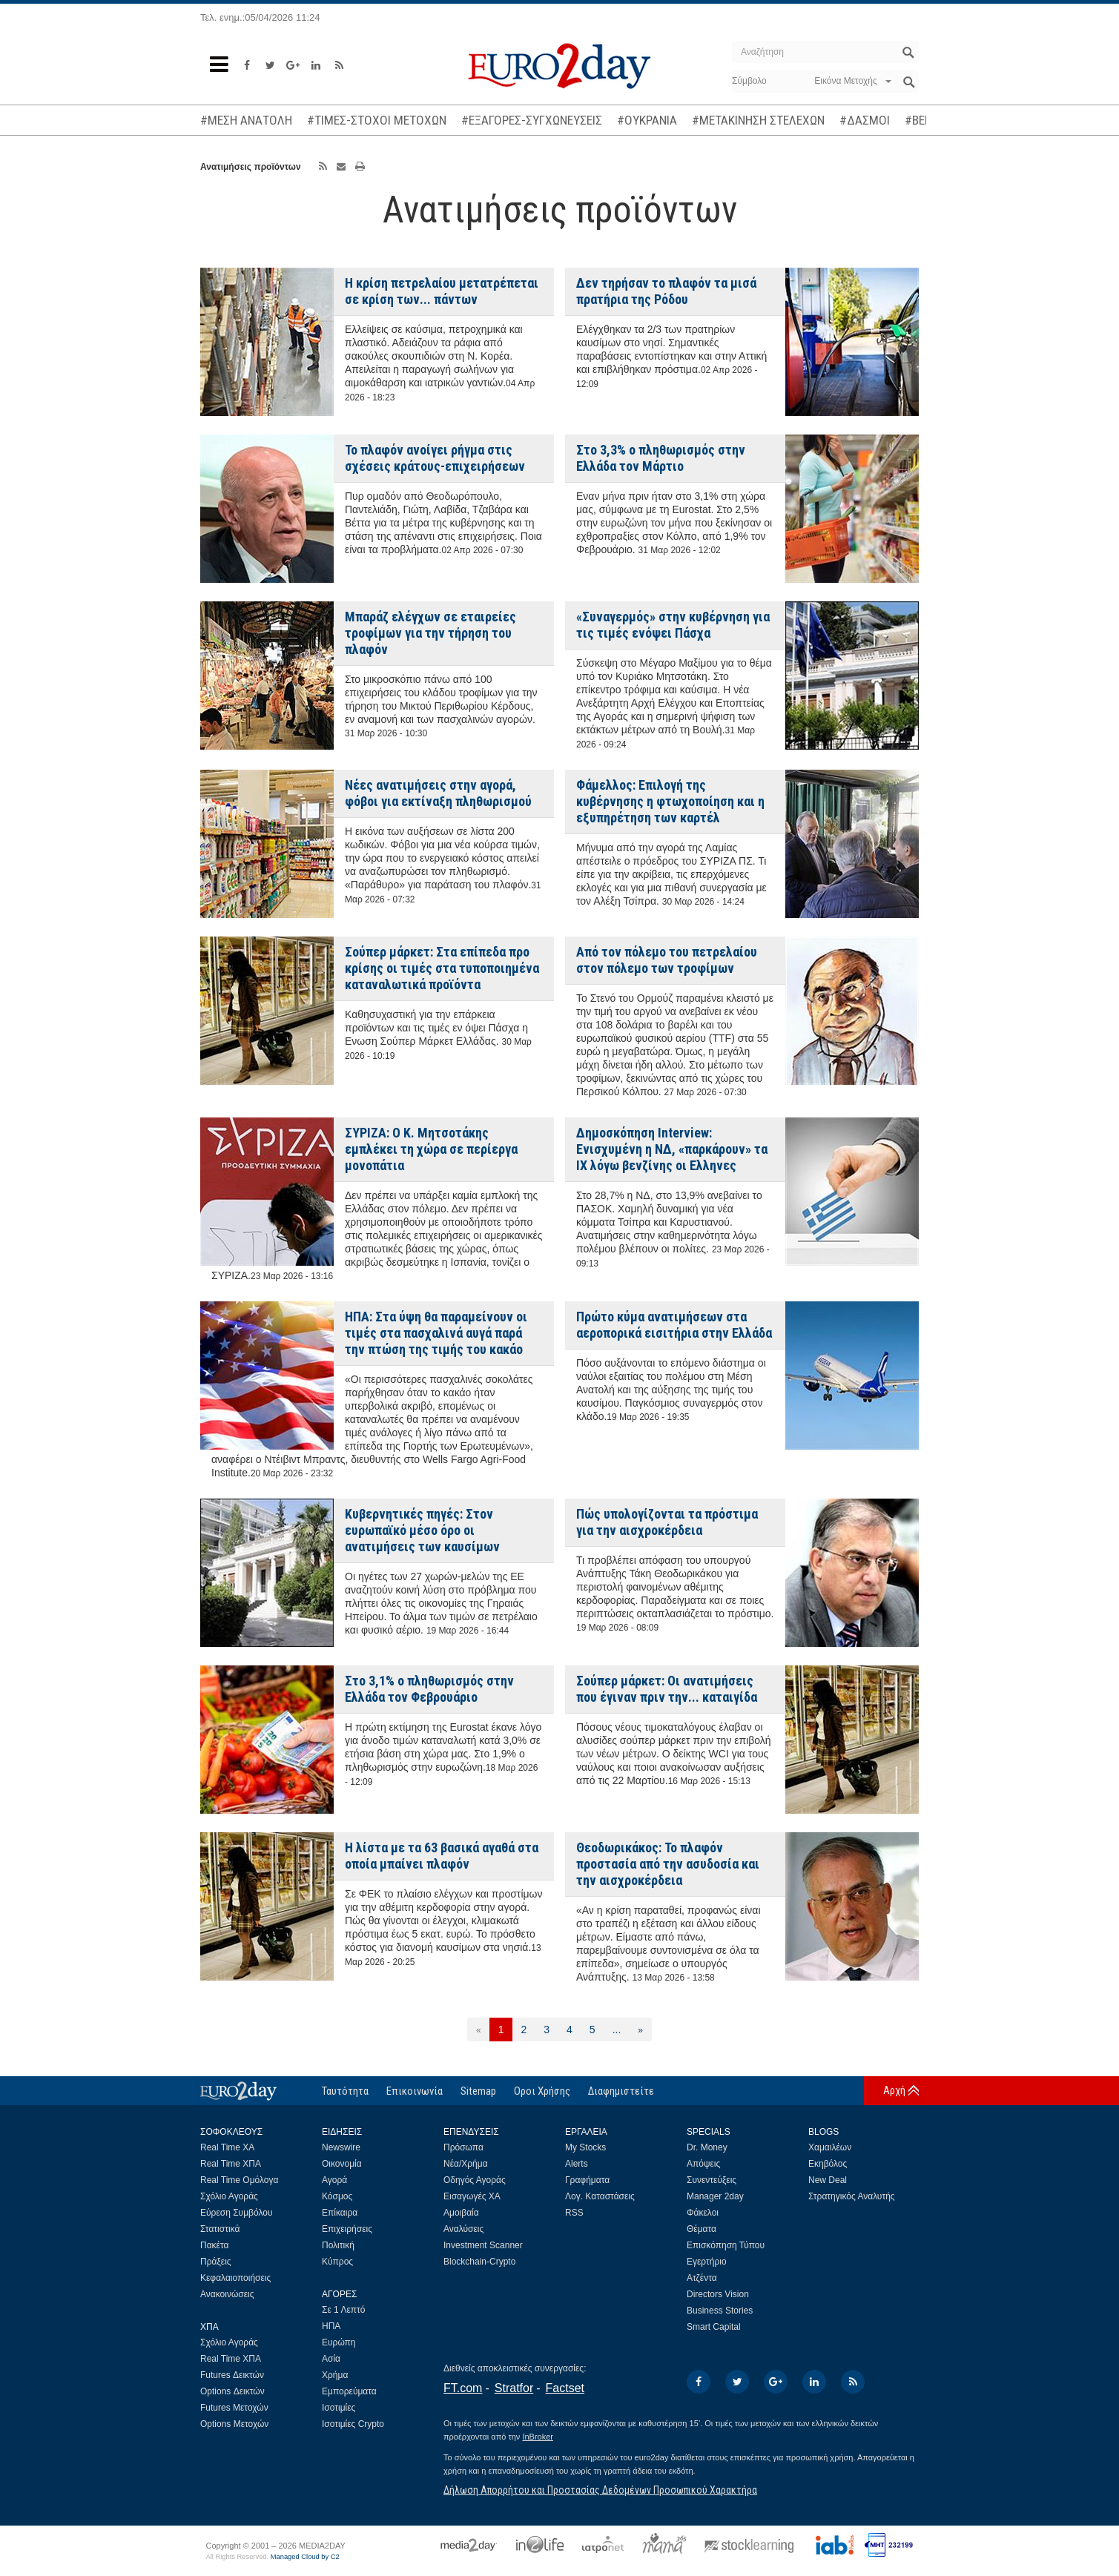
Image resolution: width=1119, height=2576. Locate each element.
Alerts (576, 2164)
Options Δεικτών (232, 2391)
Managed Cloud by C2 (305, 2556)
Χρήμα (335, 2375)
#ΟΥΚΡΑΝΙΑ (647, 120)
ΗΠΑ (331, 2326)
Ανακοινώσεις (227, 2294)
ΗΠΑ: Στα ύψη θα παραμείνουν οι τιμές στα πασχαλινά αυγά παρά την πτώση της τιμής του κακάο (436, 1333)
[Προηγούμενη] (478, 2029)
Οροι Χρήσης (542, 2091)
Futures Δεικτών (232, 2375)
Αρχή (894, 2090)
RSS (574, 2212)
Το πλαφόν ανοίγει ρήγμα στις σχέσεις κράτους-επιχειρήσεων (435, 458)
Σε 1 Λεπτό (344, 2310)
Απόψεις (703, 2164)
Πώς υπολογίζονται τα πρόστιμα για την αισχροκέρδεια (667, 1522)
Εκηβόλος (827, 2164)
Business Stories (720, 2310)
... (617, 2029)
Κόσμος (337, 2196)
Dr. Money (707, 2147)
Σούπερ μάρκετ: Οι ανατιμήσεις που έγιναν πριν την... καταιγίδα (666, 1689)
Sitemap (478, 2091)
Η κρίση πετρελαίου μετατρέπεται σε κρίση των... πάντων (441, 291)
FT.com (462, 2388)
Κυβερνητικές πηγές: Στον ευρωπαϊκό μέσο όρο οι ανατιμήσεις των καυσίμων (422, 1530)
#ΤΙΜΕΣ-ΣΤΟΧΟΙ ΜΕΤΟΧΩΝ (376, 120)
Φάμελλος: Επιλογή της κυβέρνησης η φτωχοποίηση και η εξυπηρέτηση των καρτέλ (670, 801)
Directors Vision (718, 2294)
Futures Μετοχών (234, 2407)
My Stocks (585, 2147)
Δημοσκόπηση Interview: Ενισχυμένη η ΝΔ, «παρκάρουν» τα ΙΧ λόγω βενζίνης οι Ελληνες (672, 1149)
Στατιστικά (220, 2229)
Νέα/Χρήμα (465, 2164)
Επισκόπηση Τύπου (726, 2245)
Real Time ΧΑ (227, 2147)
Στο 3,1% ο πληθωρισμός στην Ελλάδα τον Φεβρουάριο (429, 1689)
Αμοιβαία (461, 2212)
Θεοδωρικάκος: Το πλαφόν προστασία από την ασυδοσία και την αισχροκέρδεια (667, 1864)
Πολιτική (338, 2245)
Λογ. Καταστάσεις (600, 2196)
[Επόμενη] (640, 2029)
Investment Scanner (483, 2245)
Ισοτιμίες (338, 2407)
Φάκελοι (703, 2212)
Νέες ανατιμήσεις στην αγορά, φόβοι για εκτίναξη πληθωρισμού (438, 793)
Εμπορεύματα (349, 2391)
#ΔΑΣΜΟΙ (864, 120)
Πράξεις (215, 2261)
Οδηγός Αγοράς (474, 2180)
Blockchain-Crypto (479, 2261)
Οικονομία (342, 2164)
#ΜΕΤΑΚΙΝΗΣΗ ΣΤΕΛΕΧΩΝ (758, 120)
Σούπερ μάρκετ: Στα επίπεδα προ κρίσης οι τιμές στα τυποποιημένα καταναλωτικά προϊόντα (442, 968)
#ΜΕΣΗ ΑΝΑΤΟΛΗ (246, 120)
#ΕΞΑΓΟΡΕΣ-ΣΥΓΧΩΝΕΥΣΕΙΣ (531, 120)
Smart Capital (714, 2327)
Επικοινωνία (414, 2091)
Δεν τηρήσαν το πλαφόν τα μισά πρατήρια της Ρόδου (666, 291)
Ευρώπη (339, 2342)
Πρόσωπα (463, 2147)
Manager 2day (715, 2196)
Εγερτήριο (707, 2261)
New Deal (827, 2180)
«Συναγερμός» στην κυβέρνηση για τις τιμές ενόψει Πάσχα (673, 625)
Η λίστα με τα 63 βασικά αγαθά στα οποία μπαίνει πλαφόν (441, 1856)
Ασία (331, 2359)
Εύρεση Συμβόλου (236, 2212)
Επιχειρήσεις (347, 2229)
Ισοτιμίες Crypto (353, 2424)
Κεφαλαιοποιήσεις (235, 2278)
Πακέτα (214, 2245)
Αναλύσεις (463, 2229)
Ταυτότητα (345, 2091)
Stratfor (514, 2388)
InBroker (537, 2436)
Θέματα (701, 2229)
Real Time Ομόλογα (239, 2180)
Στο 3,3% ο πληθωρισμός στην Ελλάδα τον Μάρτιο (660, 458)
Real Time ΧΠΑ (230, 2164)
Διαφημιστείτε (621, 2091)
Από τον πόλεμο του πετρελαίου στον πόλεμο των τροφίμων (666, 960)
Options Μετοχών (234, 2424)
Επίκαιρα (339, 2212)
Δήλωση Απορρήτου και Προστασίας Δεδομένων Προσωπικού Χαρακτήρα (600, 2490)
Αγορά (334, 2180)
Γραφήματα (587, 2180)
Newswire (341, 2147)
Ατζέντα (702, 2278)
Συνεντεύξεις (711, 2180)
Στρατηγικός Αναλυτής (851, 2196)
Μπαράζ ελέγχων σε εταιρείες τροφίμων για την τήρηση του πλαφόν (430, 633)
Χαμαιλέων (829, 2147)
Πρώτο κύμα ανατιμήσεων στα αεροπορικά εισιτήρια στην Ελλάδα (674, 1325)
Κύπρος (337, 2261)
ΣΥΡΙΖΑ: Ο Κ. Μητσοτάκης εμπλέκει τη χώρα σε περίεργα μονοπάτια (431, 1149)
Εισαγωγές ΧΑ (472, 2196)
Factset (565, 2388)
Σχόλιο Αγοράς (229, 2196)
